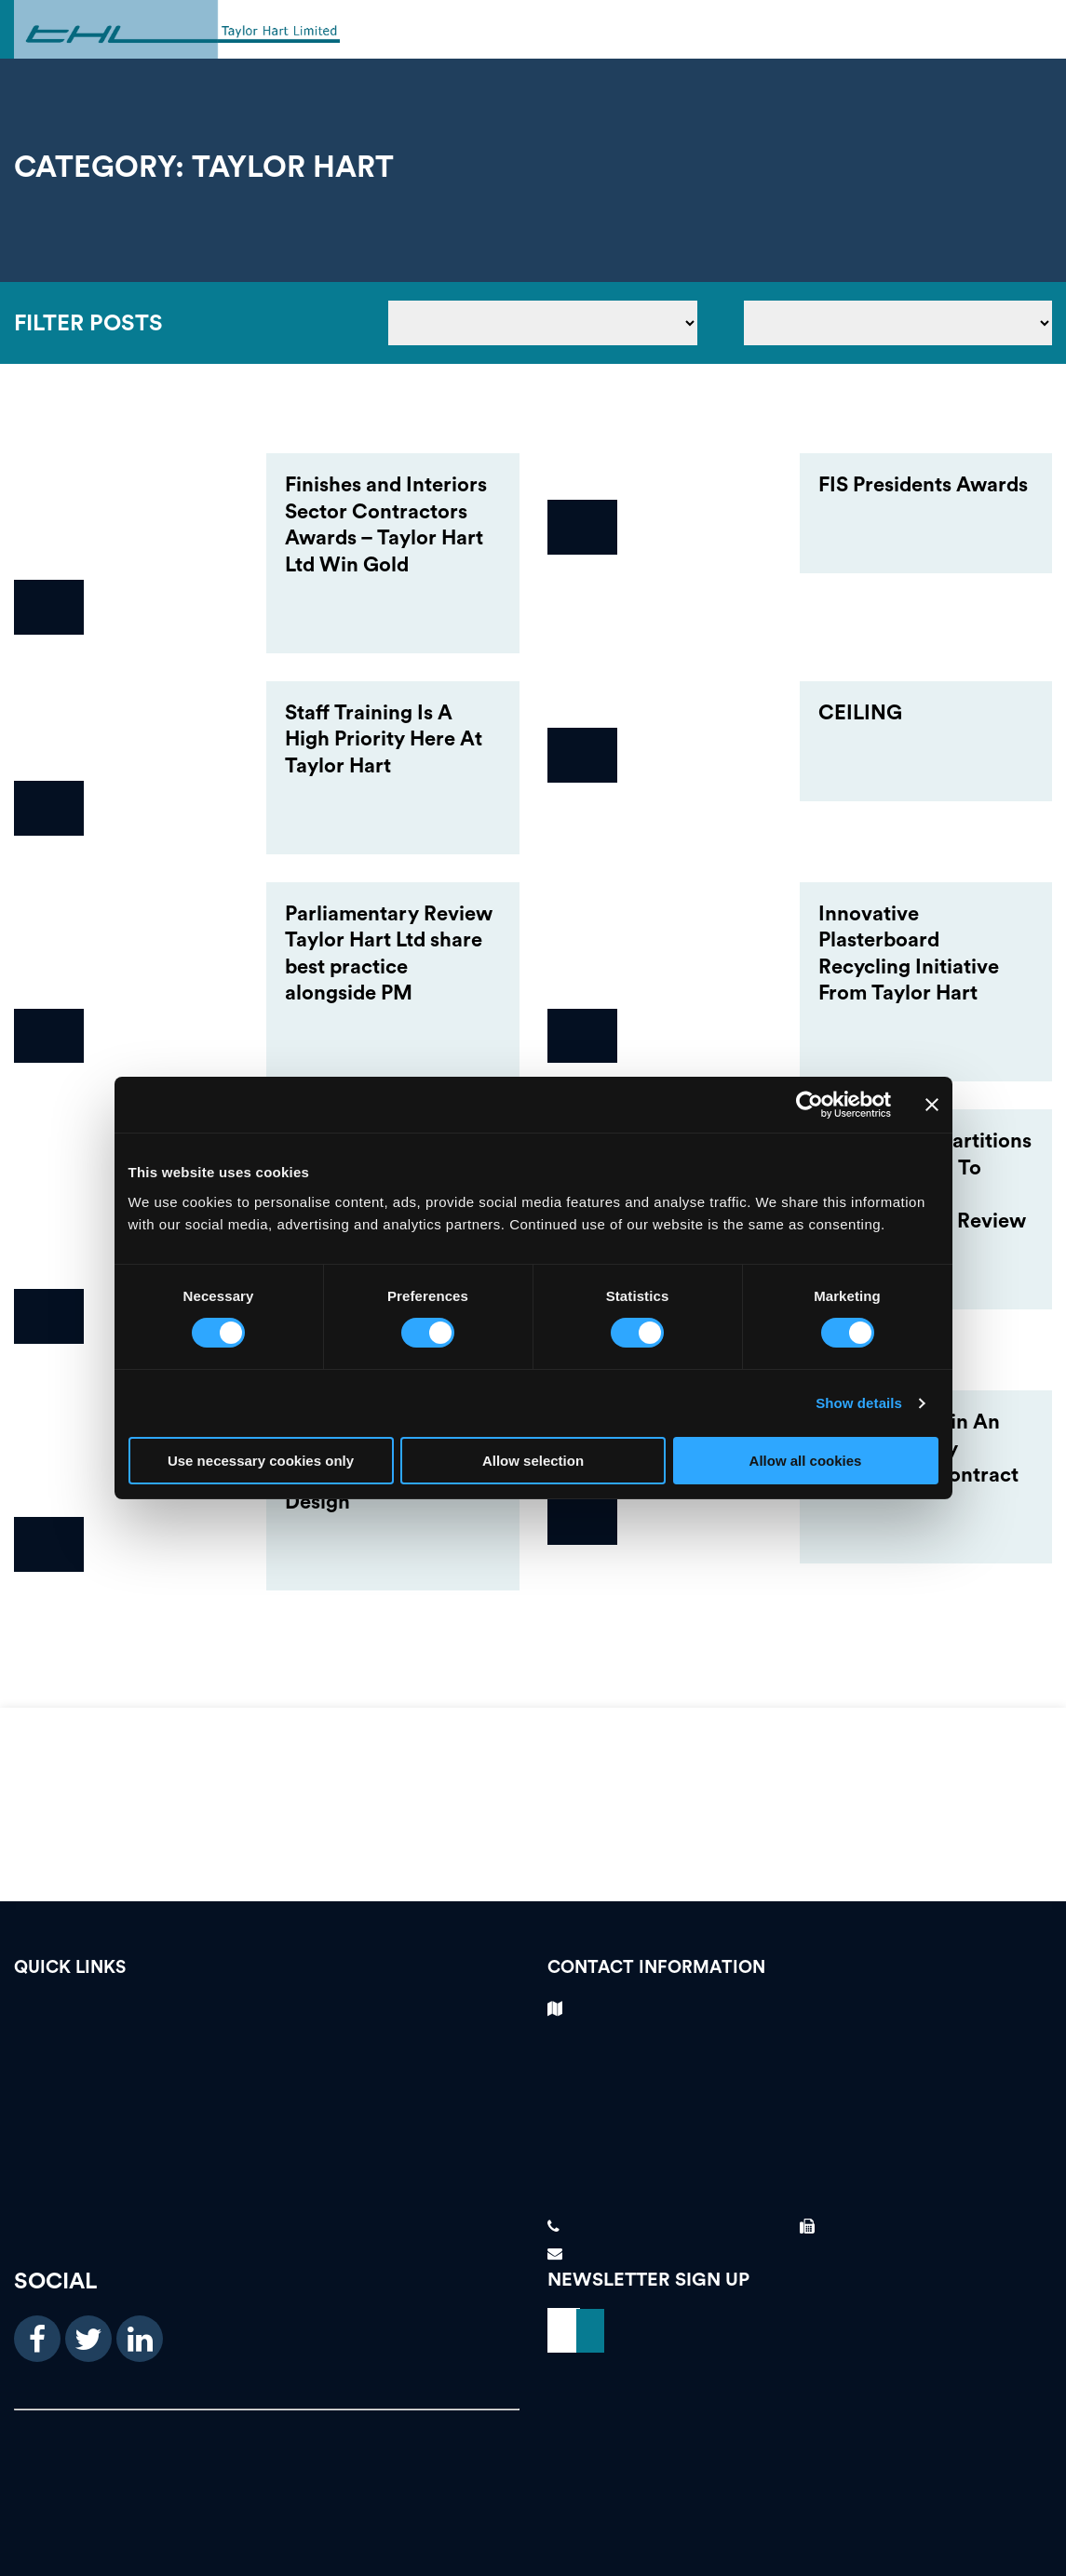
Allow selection (533, 1461)
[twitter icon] (88, 2338)
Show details (859, 1403)
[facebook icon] (37, 2338)
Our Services (267, 2111)
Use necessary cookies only (261, 1461)
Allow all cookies (805, 1461)
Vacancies (267, 2013)
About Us (267, 2143)
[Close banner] (931, 1104)
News (267, 2175)
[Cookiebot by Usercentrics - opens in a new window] (809, 1105)
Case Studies (267, 2078)
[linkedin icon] (139, 2338)
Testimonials (267, 2046)
